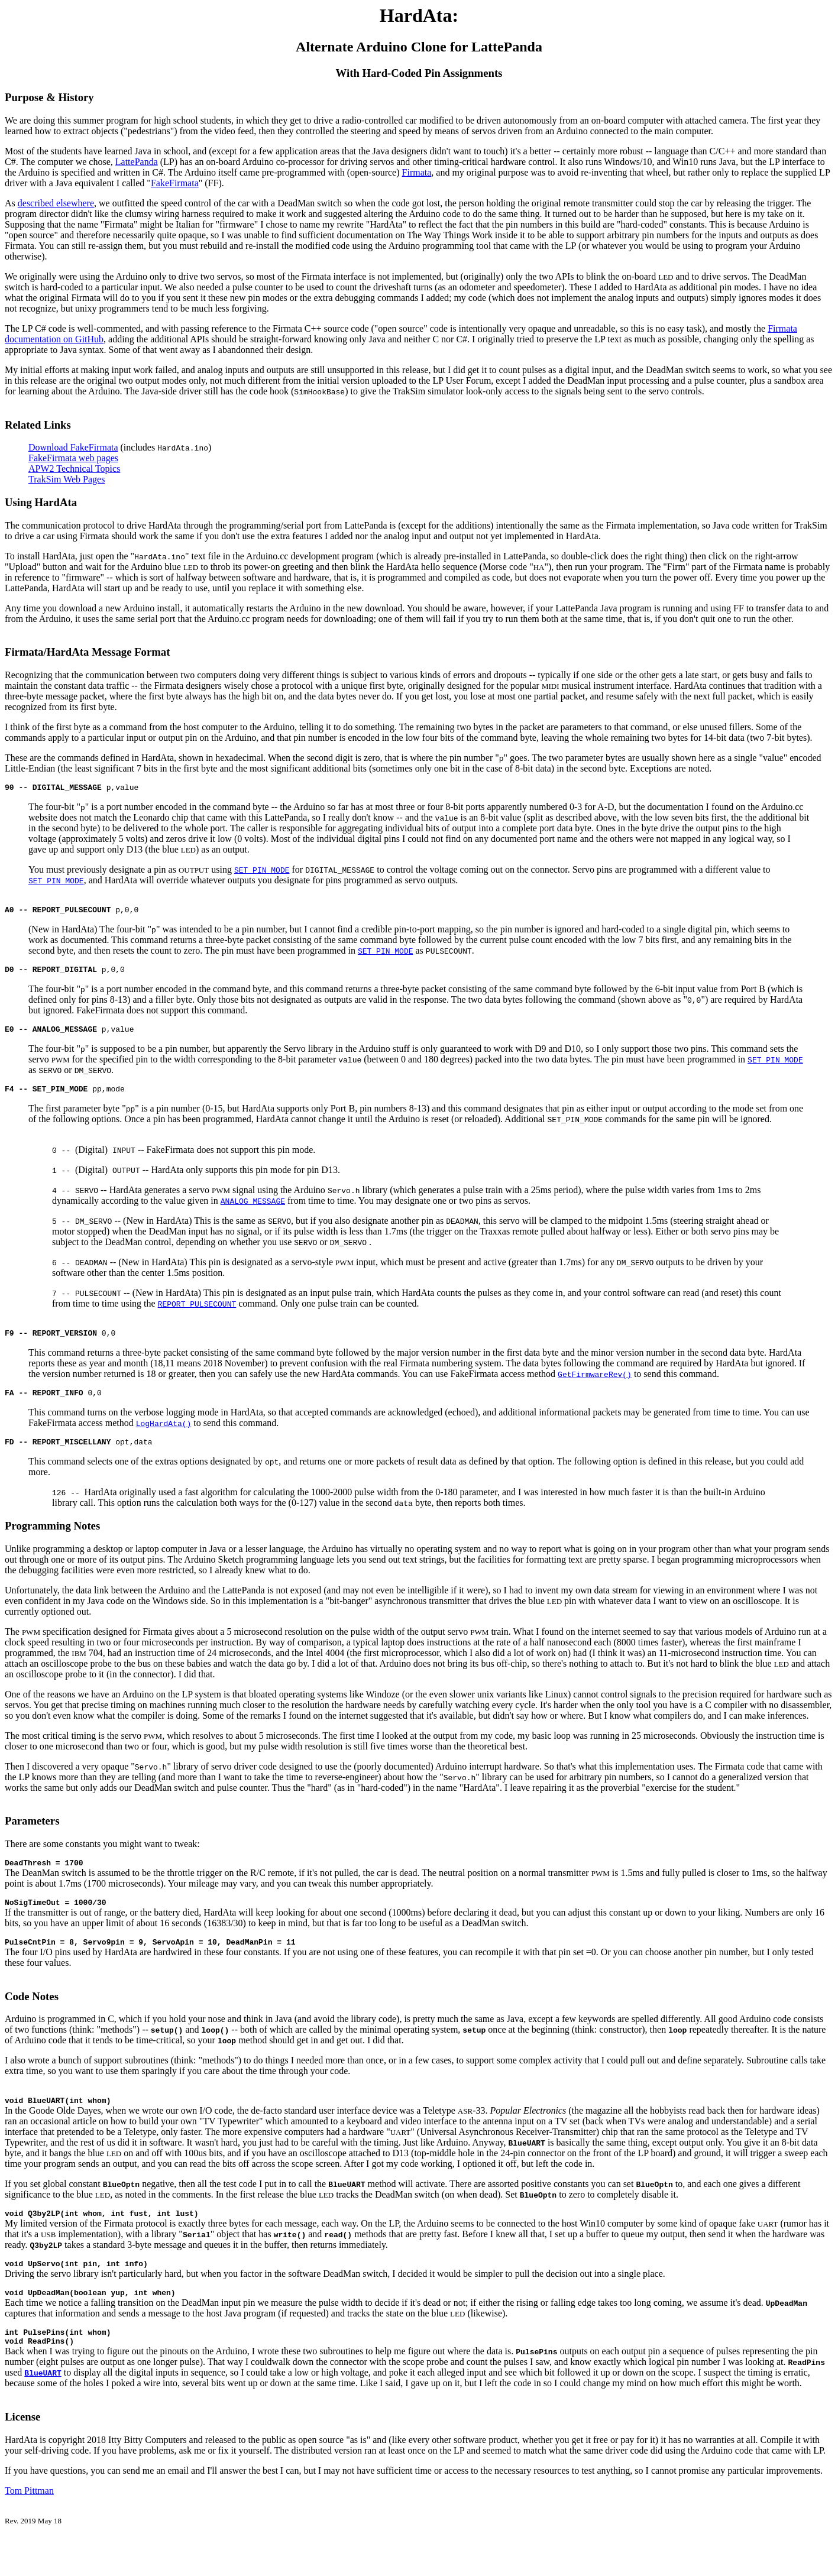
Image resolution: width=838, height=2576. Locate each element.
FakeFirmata (175, 183)
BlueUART (42, 2402)
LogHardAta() (164, 1435)
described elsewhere (56, 203)
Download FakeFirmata (73, 447)
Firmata (417, 172)
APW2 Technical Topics (74, 469)
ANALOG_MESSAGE (253, 1209)
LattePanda (136, 162)
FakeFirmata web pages (73, 458)
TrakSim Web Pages (66, 479)
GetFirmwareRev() (595, 1384)
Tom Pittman (29, 2521)
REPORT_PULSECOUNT (197, 1312)
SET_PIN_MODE (262, 871)
